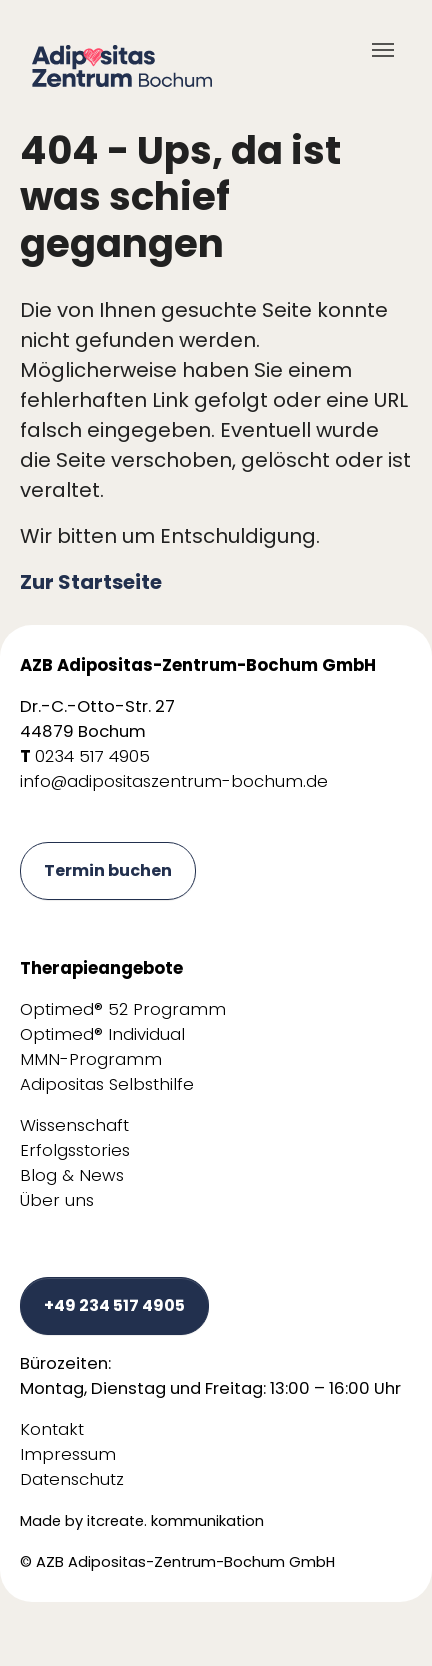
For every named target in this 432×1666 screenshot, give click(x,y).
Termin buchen (108, 870)
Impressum (68, 1454)
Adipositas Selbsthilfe (107, 1084)
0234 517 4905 (92, 756)
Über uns (57, 1200)
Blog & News (72, 1175)
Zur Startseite (91, 582)
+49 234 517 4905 (114, 1305)
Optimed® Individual (102, 1034)
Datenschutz (72, 1479)
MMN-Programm (91, 1059)
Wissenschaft (74, 1125)
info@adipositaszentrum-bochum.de (174, 781)
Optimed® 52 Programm (123, 1009)
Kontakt (52, 1429)
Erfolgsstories (75, 1150)
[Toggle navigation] (383, 50)
